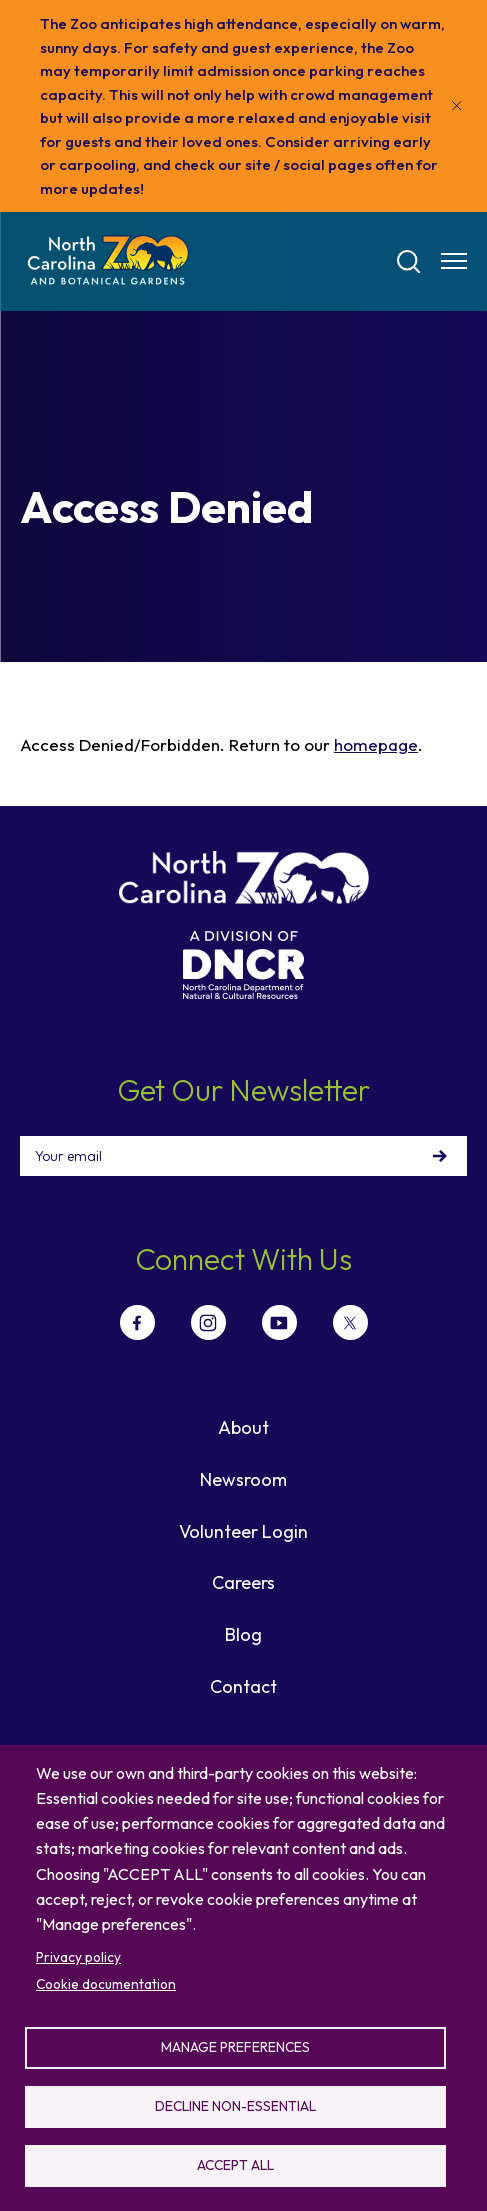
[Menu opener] (454, 261)
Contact (243, 1686)
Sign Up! (440, 1156)
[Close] (457, 106)
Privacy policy (78, 1957)
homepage (376, 744)
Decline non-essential (235, 2106)
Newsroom (243, 1479)
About (243, 1427)
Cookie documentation (106, 1984)
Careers (243, 1582)
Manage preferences (235, 2047)
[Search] (409, 262)
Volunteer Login (243, 1531)
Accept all (235, 2165)
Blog (243, 1634)
